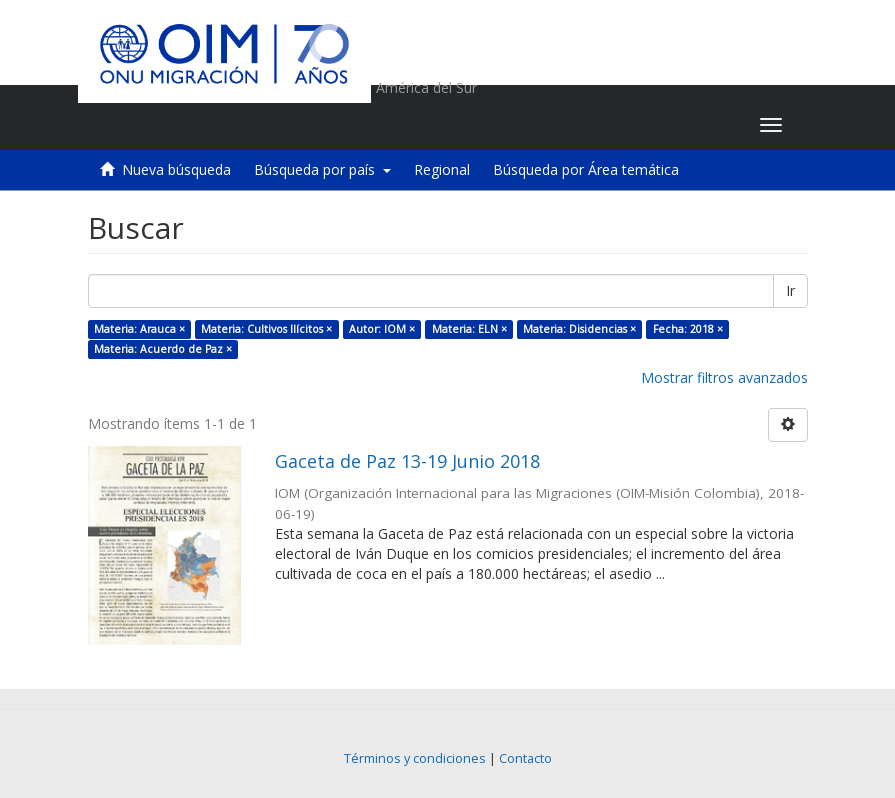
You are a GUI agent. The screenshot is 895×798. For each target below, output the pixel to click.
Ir (790, 290)
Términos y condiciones (415, 758)
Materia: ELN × (469, 329)
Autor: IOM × (382, 329)
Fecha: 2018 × (688, 329)
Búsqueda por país (322, 169)
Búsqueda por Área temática (586, 169)
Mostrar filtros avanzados (724, 377)
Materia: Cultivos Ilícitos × (266, 329)
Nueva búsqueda (176, 169)
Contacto (525, 758)
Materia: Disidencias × (579, 329)
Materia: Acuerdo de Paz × (163, 349)
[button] (619, 125)
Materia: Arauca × (139, 329)
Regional (442, 169)
